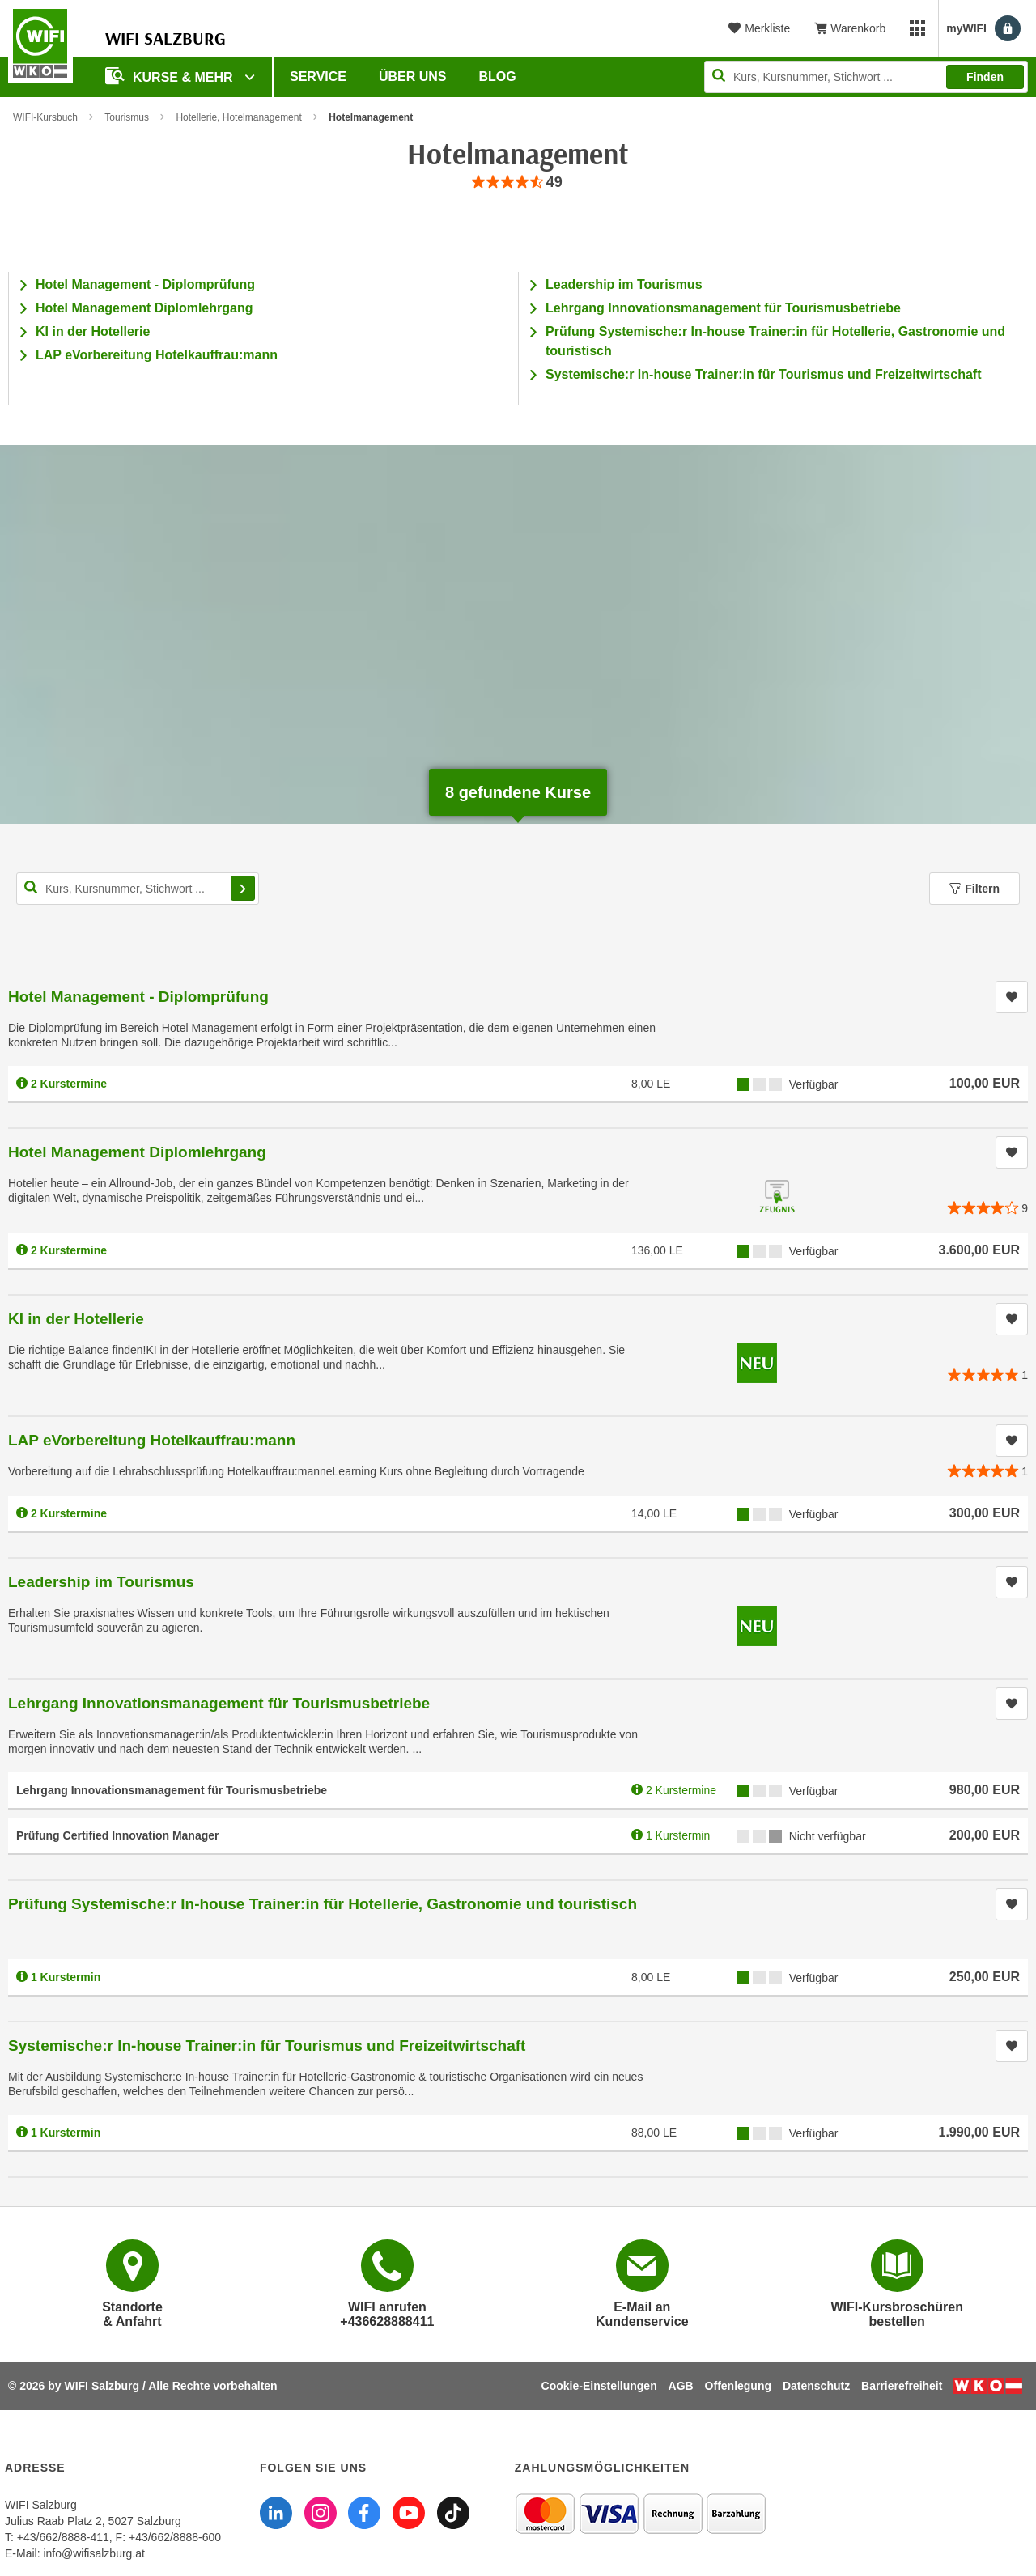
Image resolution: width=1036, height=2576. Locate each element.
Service (318, 76)
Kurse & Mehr (170, 76)
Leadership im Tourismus (624, 284)
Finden (985, 76)
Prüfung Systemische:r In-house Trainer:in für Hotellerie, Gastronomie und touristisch (322, 1903)
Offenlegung (738, 2385)
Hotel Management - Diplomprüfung (145, 284)
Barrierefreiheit (901, 2385)
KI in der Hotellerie (93, 331)
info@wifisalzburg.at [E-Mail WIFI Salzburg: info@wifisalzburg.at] (94, 2553)
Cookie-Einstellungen (599, 2385)
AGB (681, 2385)
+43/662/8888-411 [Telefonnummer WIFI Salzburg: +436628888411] (63, 2537)
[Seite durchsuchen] (866, 77)
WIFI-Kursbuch (45, 117)
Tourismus (126, 117)
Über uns (413, 76)
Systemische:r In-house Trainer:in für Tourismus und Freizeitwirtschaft (763, 374)
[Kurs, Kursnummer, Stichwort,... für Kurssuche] (137, 888)
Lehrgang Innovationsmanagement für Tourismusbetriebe (723, 308)
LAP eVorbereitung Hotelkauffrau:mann (157, 355)
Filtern (974, 888)
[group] (517, 182)
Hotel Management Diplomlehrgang (144, 308)
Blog (497, 76)
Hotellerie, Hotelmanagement (238, 117)
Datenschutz (816, 2385)
